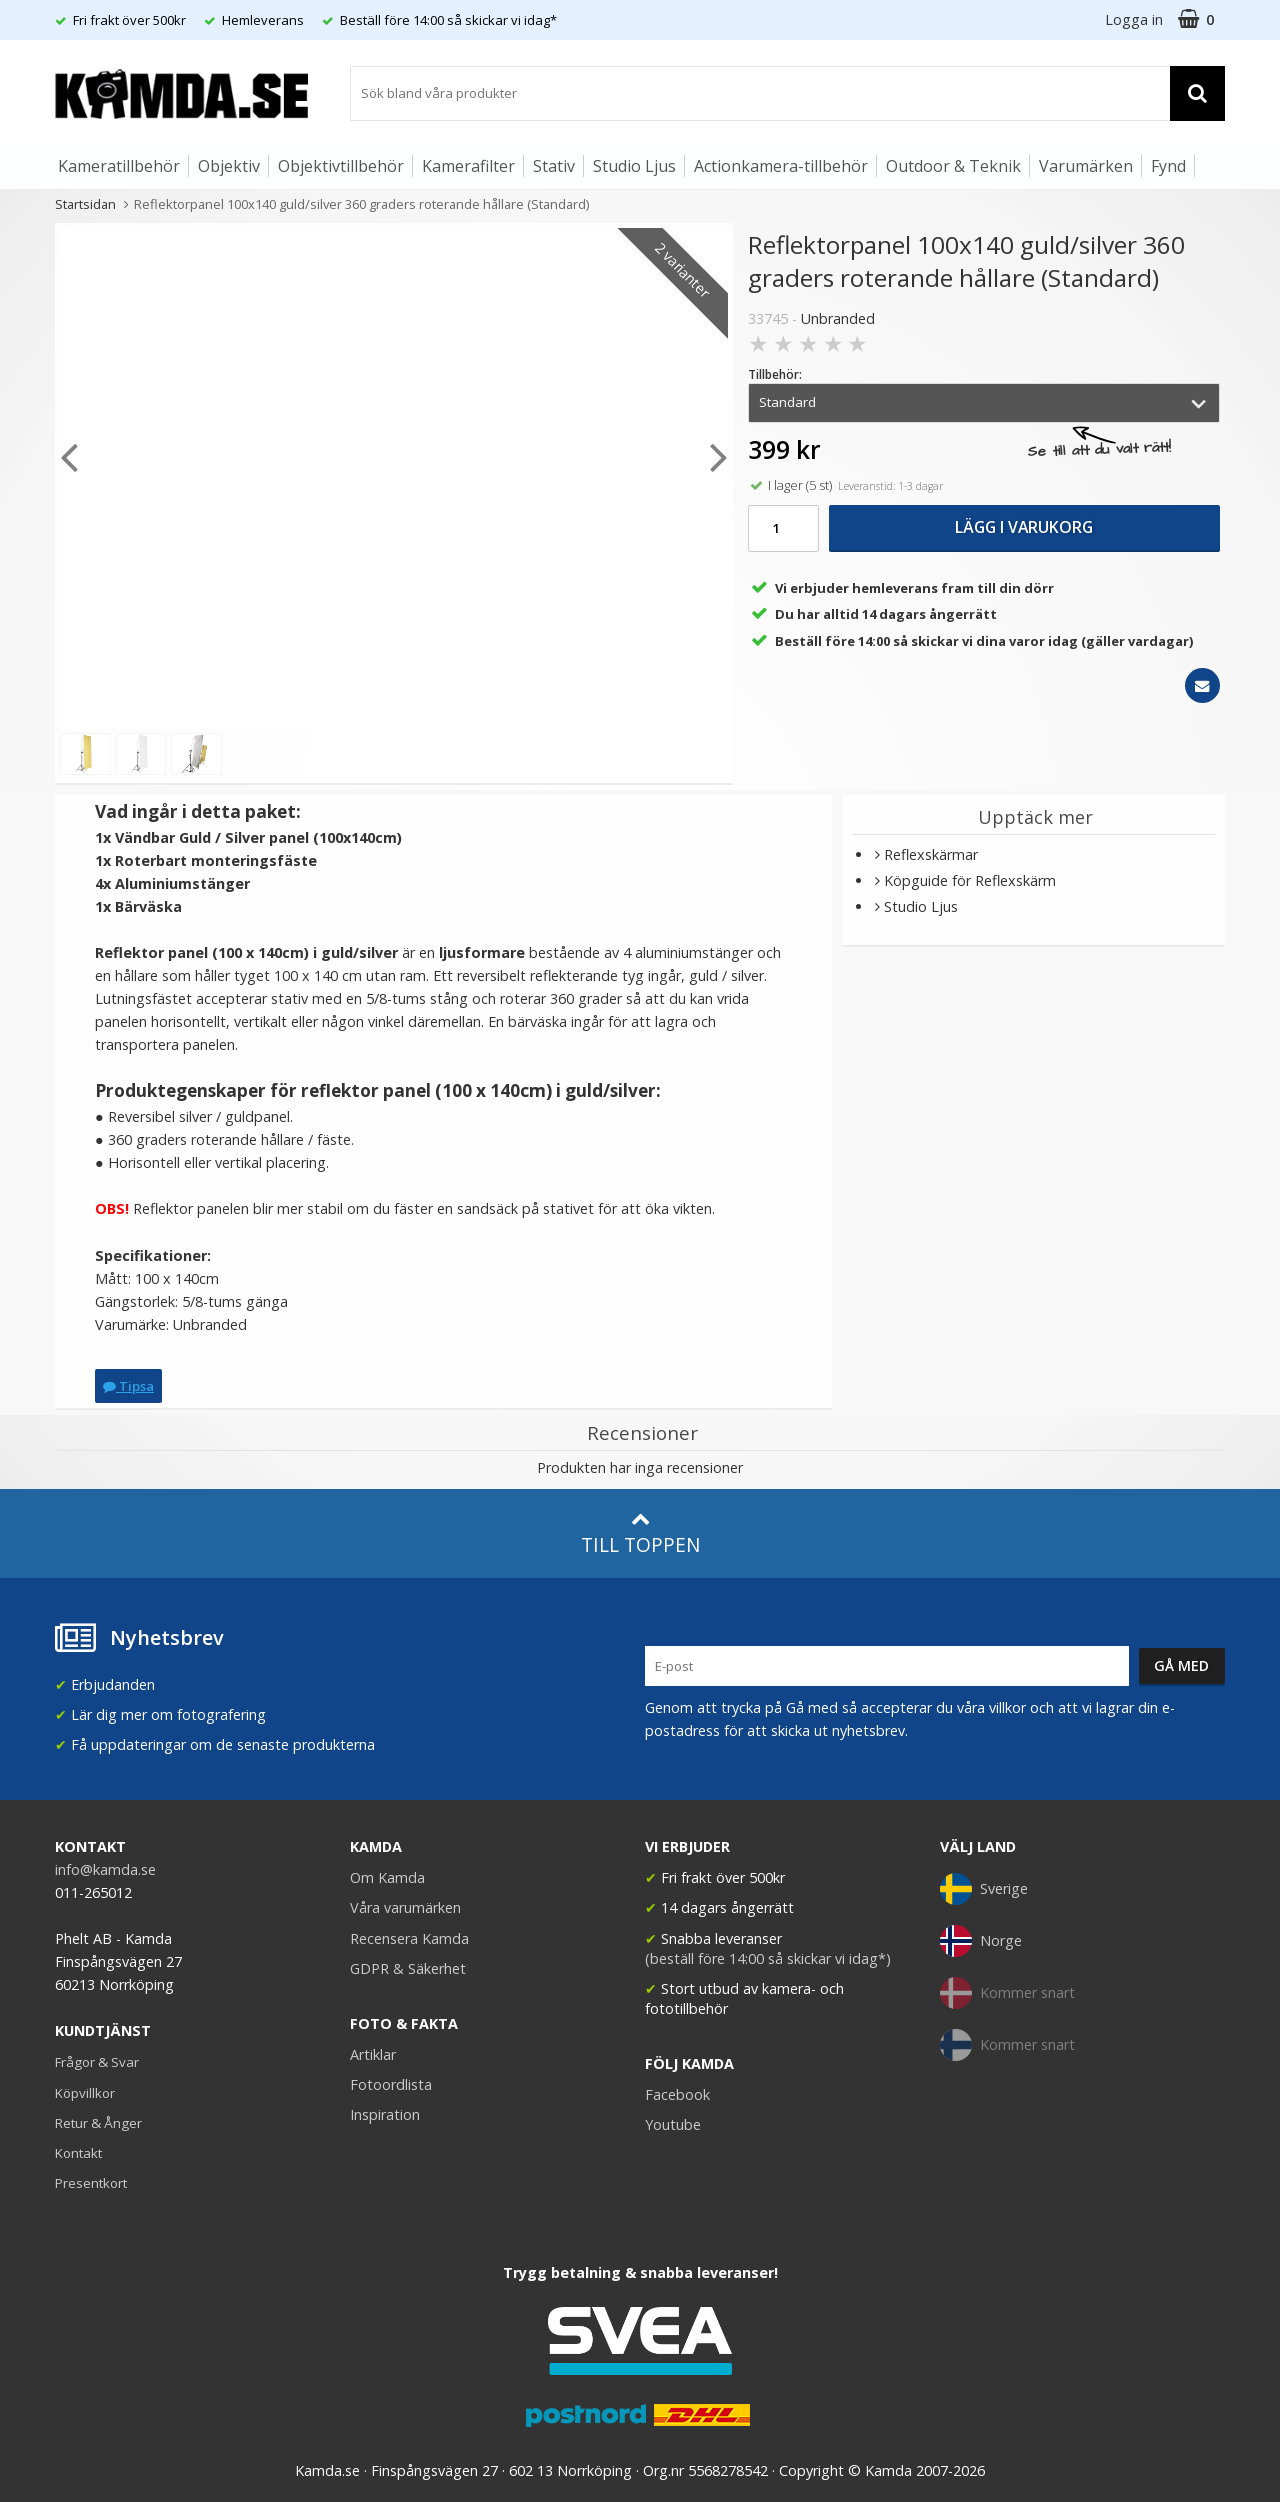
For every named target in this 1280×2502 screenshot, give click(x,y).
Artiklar (373, 2054)
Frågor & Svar (97, 2062)
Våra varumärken (405, 1907)
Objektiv (229, 166)
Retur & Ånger (98, 2123)
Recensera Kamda (409, 1938)
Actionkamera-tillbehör (781, 166)
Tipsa (128, 1386)
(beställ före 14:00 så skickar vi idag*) (768, 1958)
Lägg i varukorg (1024, 527)
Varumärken (1086, 166)
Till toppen (640, 1533)
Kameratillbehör (119, 166)
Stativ (554, 166)
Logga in (1134, 19)
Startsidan (85, 204)
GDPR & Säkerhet (408, 1968)
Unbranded (838, 318)
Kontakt (78, 2153)
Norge (981, 1941)
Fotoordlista (391, 2084)
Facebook (677, 2094)
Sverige (984, 1889)
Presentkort (91, 2183)
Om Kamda (387, 1877)
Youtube (673, 2124)
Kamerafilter (468, 166)
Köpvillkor (85, 2093)
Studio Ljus (634, 166)
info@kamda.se (105, 1869)
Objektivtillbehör (341, 166)
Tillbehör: (775, 374)
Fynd (1168, 166)
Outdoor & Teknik (953, 166)
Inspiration (385, 2114)
